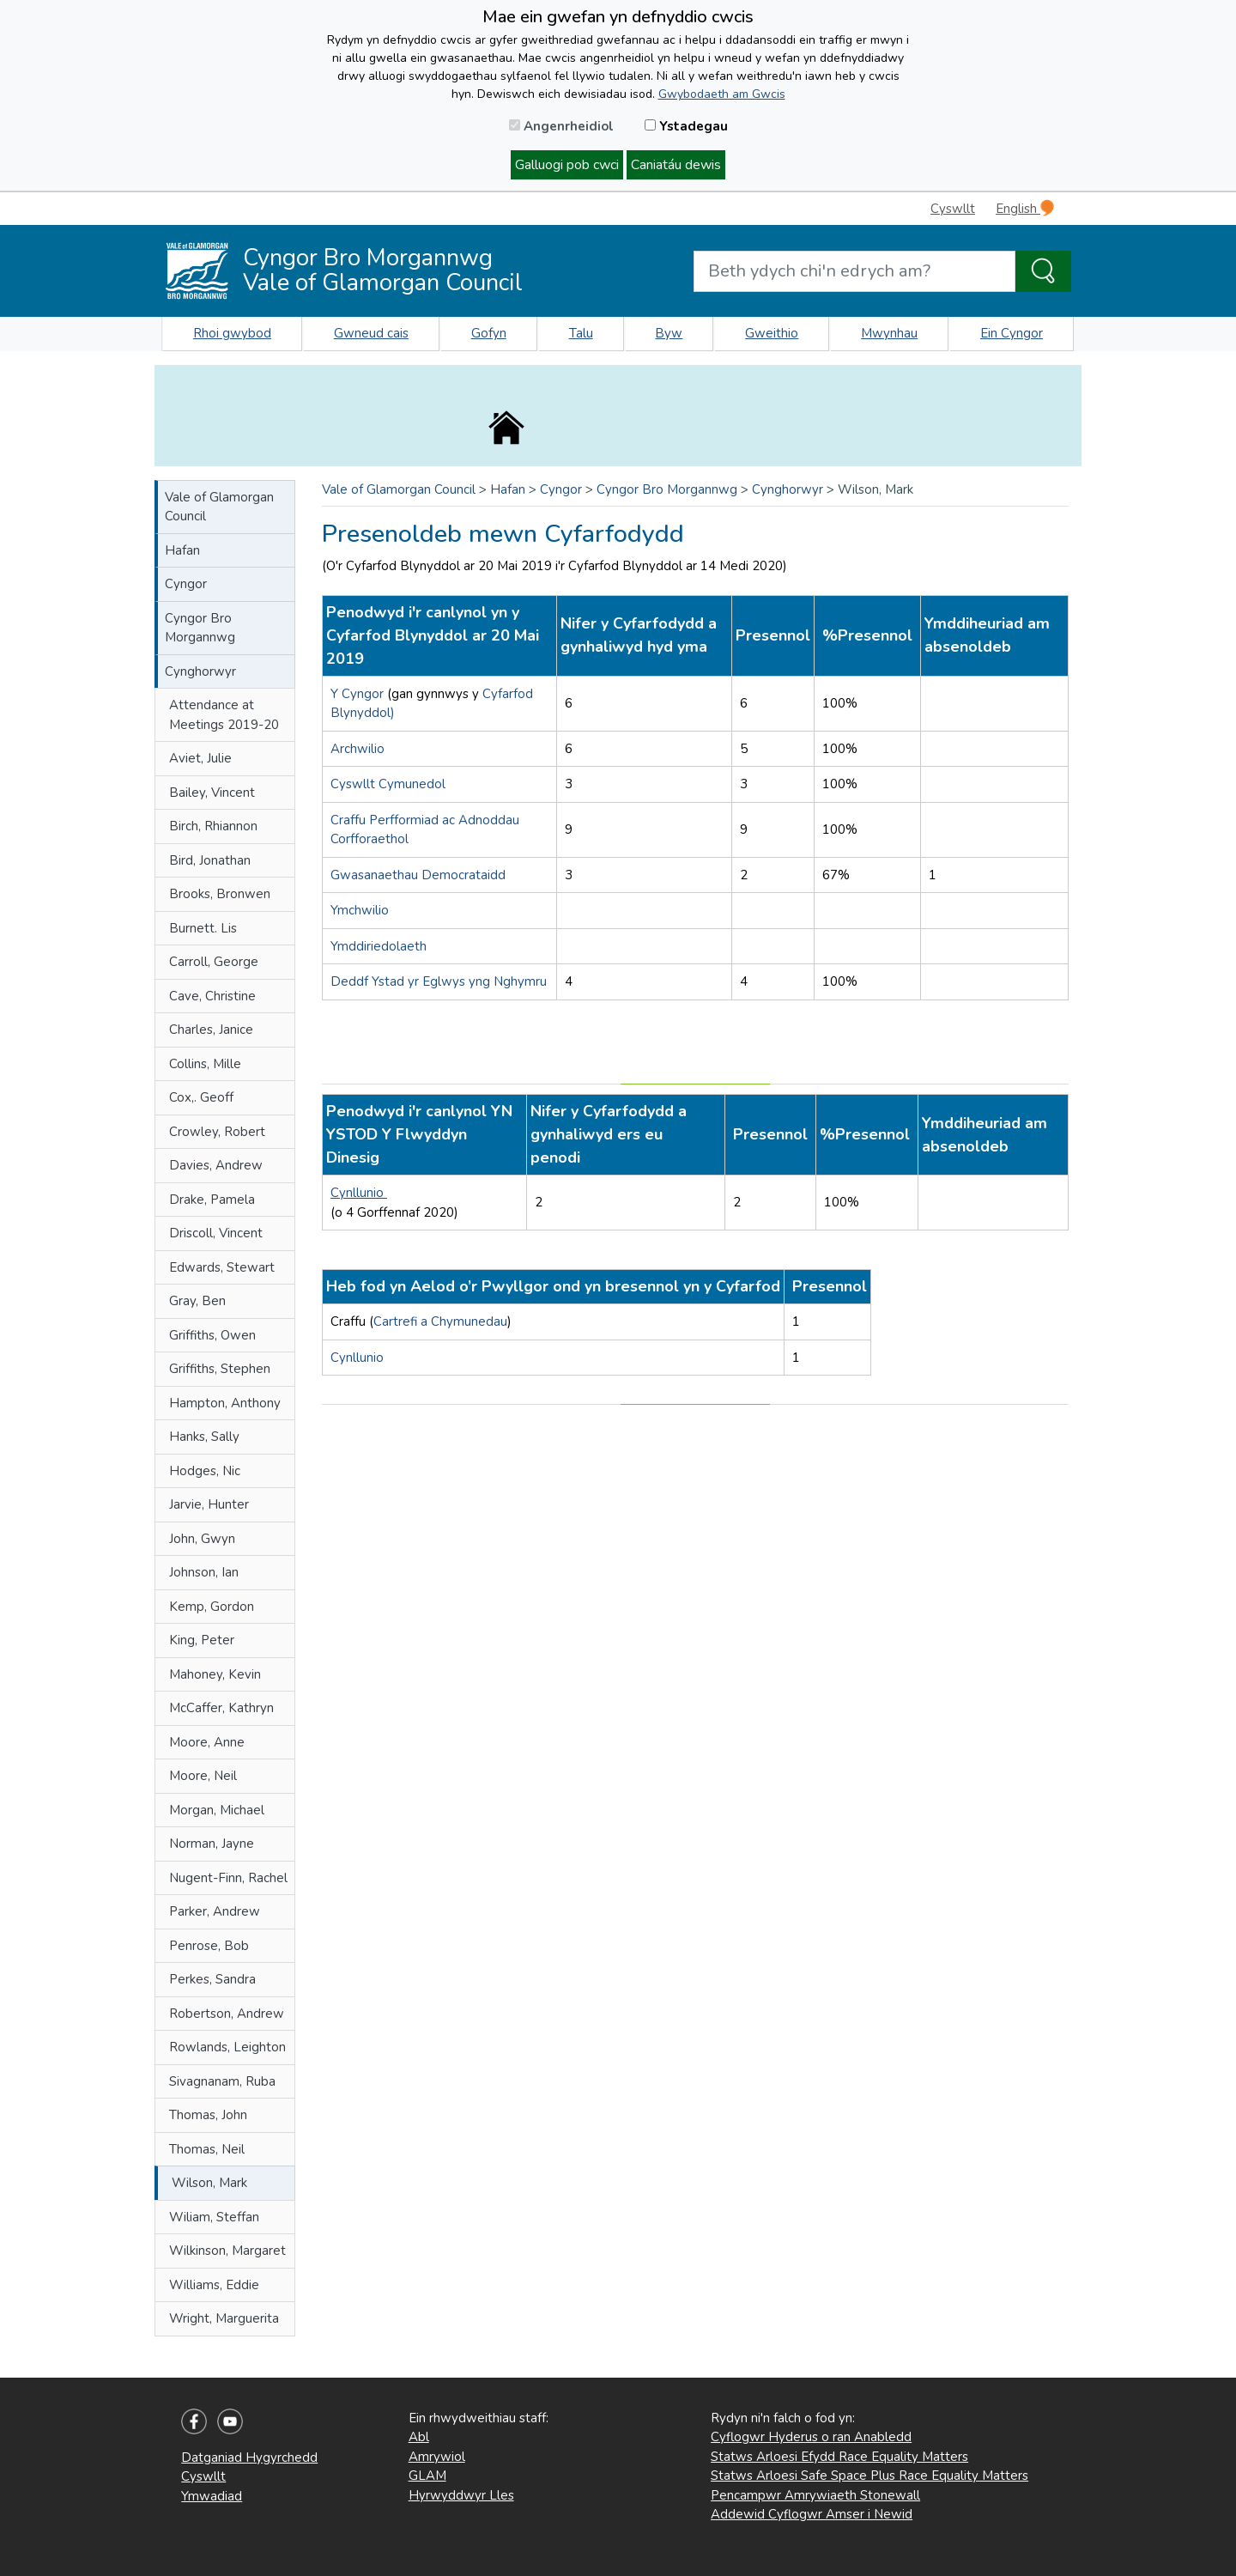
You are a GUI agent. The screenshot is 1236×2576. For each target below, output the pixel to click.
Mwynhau (889, 333)
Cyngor (186, 583)
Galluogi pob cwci (567, 164)
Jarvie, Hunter (209, 1504)
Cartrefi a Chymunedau (440, 1321)
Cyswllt (952, 208)
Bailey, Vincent (212, 792)
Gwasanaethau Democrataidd (418, 875)
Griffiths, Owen (212, 1335)
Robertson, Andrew (226, 2013)
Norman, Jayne (211, 1843)
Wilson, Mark (209, 2182)
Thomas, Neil (207, 2149)
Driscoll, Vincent (216, 1233)
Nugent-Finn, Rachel (228, 1877)
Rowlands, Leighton (227, 2047)
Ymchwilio (359, 910)
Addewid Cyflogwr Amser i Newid (811, 2514)
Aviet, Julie (200, 758)
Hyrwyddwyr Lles (461, 2495)
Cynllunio (358, 1192)
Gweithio (771, 333)
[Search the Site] (1043, 271)
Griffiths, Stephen (219, 1368)
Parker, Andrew (214, 1911)
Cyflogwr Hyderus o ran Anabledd (811, 2436)
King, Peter (201, 1640)
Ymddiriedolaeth (378, 946)
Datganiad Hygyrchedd (249, 2457)
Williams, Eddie (214, 2284)
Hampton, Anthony (225, 1403)
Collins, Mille (205, 1063)
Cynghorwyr (200, 671)
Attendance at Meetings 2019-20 (224, 714)
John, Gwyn (202, 1538)
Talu (581, 333)
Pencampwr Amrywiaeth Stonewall (815, 2495)
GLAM (427, 2475)
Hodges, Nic (204, 1470)
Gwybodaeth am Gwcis (721, 94)
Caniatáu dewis (676, 164)
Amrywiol (437, 2456)
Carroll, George (213, 961)
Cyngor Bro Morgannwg (200, 628)
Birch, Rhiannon (213, 826)
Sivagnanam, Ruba (222, 2081)
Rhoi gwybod (232, 333)
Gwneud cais (371, 333)
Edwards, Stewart (222, 1267)
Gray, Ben (197, 1300)
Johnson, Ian (204, 1572)
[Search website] (854, 271)
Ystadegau (686, 126)
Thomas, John (208, 2114)
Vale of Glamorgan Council (219, 507)
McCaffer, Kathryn (221, 1707)
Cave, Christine (212, 996)
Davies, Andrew (216, 1165)
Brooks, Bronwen (219, 893)
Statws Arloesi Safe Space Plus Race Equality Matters (869, 2475)
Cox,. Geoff (201, 1097)
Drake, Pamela (212, 1199)
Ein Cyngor (1011, 333)
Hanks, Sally (204, 1436)
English (1025, 208)
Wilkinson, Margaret (227, 2250)
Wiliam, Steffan (214, 2217)
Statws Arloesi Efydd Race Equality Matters (839, 2456)
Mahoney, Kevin (215, 1674)
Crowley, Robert (217, 1131)
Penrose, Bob (209, 1945)
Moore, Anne (207, 1742)
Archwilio (357, 748)
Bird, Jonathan (210, 860)
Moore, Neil (203, 1775)
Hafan (182, 550)
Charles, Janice (211, 1029)
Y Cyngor (358, 693)
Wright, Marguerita (224, 2318)
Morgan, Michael (216, 1810)
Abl (419, 2436)
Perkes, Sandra (212, 1979)
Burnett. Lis (203, 928)
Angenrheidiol (561, 126)
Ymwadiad (211, 2496)
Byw (668, 333)
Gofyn (488, 333)
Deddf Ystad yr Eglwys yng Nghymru (438, 981)
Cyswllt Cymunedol (387, 784)
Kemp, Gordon (211, 1606)
